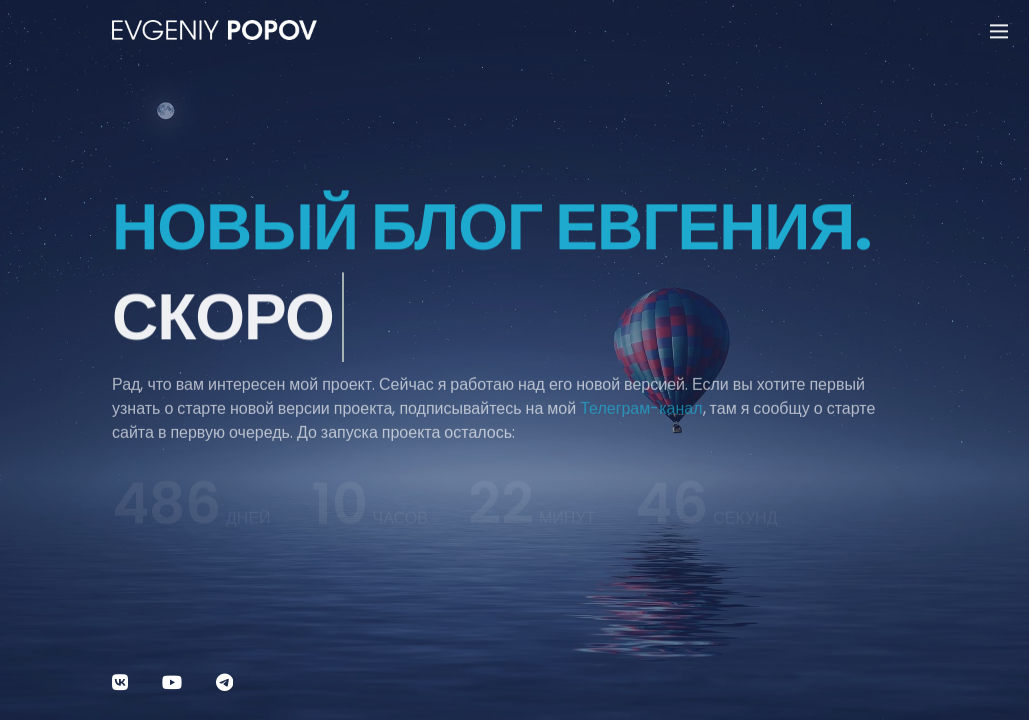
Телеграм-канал (641, 418)
